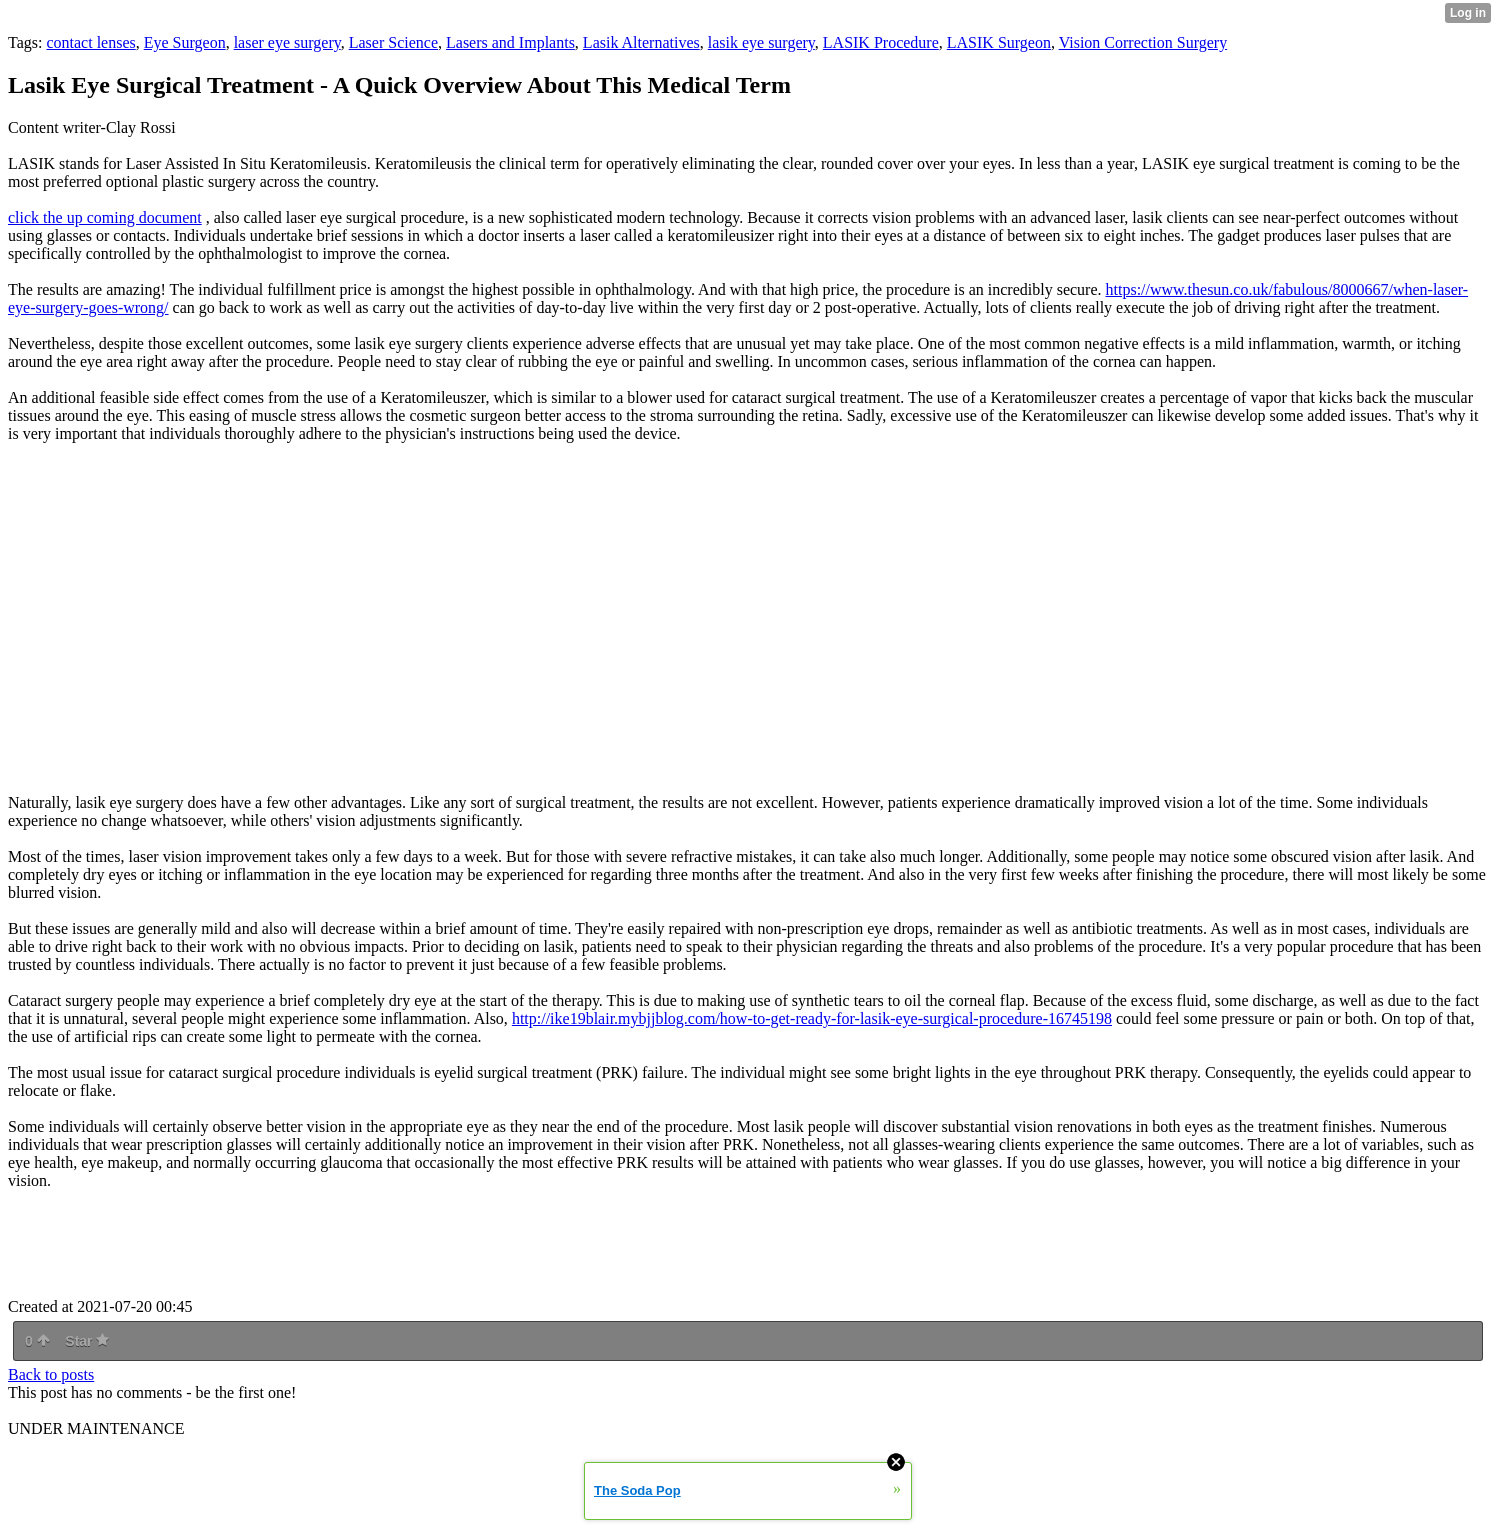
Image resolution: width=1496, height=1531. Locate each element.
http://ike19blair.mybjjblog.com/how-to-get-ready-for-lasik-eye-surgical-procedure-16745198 (812, 1018)
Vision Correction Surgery (1143, 42)
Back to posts (51, 1374)
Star (87, 1341)
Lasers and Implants (510, 42)
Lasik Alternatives (641, 42)
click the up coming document (105, 217)
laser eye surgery (287, 42)
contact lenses (90, 42)
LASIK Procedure (881, 42)
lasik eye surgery (761, 42)
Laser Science (393, 42)
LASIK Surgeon (999, 42)
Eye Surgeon (185, 42)
